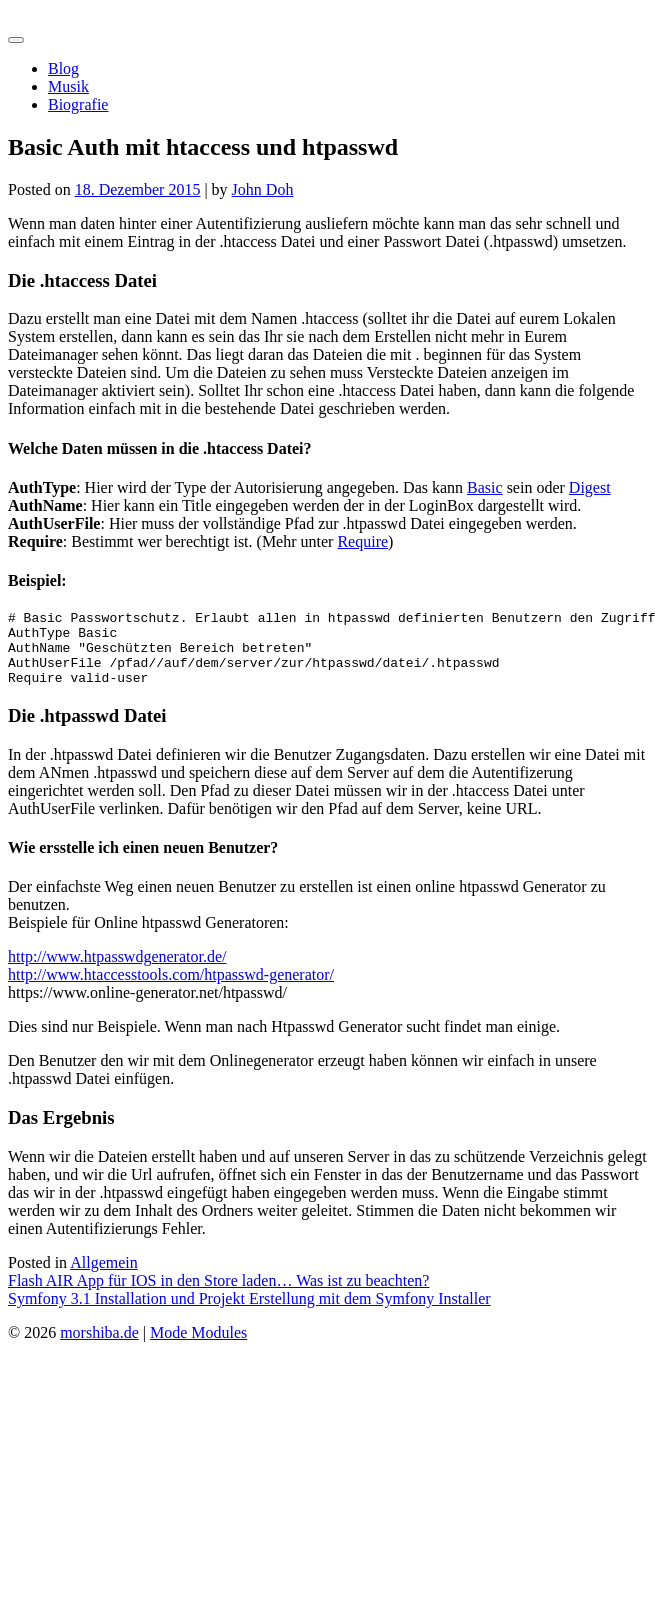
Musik (68, 86)
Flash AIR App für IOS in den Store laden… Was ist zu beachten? (218, 1295)
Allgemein (104, 1277)
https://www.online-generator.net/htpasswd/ (147, 1007)
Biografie (78, 104)
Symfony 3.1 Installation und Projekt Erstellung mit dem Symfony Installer (249, 1313)
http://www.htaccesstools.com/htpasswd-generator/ (171, 989)
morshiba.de (47, 16)
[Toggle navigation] (16, 40)
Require (362, 541)
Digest (590, 487)
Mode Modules (198, 1347)
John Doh (263, 189)
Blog (63, 68)
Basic (485, 487)
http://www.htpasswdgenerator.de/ (117, 971)
